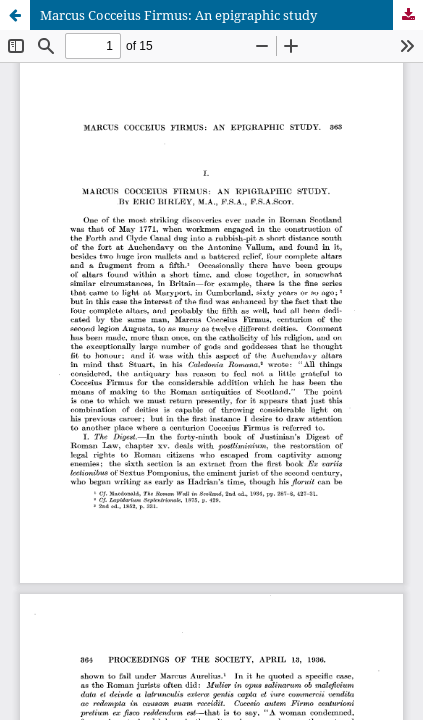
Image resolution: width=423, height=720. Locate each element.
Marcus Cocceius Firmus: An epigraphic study (178, 15)
